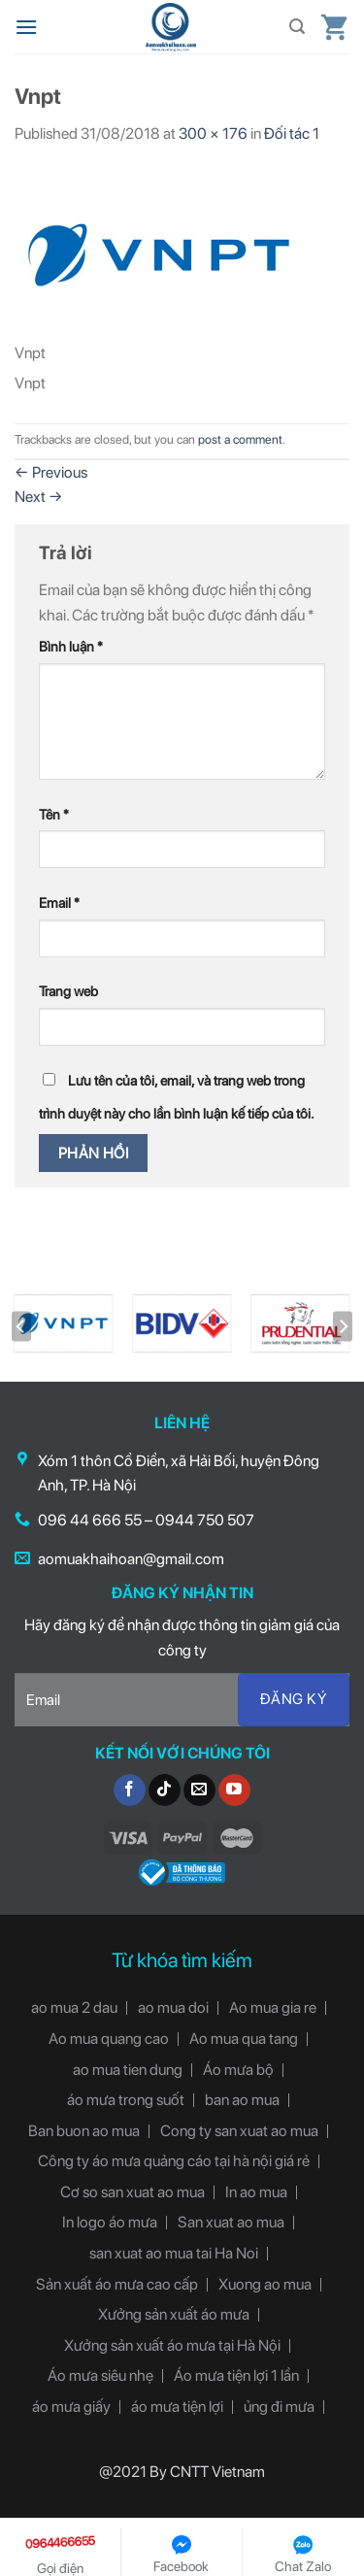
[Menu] (26, 26)
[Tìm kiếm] (297, 27)
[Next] (342, 1327)
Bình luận (71, 646)
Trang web (68, 991)
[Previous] (21, 1327)
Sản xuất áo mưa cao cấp (117, 2284)
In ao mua (256, 2192)
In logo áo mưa (109, 2222)
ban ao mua (242, 2100)
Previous (51, 472)
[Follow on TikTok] (165, 1790)
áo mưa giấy (71, 2406)
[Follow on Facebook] (130, 1790)
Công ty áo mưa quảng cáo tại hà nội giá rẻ (174, 2161)
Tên (54, 814)
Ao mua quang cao (109, 2038)
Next (39, 496)
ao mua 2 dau (74, 2007)
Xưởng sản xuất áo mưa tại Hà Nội (172, 2345)
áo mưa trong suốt (125, 2100)
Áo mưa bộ (238, 2069)
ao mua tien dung (127, 2069)
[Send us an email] (199, 1790)
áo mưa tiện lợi (177, 2406)
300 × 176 (213, 133)
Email (59, 902)
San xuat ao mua (231, 2222)
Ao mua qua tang (243, 2038)
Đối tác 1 (291, 133)
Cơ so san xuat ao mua (132, 2192)
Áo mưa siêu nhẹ (100, 2375)
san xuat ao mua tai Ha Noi (173, 2253)
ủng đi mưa (279, 2406)
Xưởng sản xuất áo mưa (173, 2314)
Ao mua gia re (272, 2007)
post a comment (240, 439)
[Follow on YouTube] (234, 1790)
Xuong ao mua (265, 2284)
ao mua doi (173, 2007)
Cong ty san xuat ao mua (239, 2131)
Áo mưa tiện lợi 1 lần (236, 2375)
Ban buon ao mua (84, 2131)
